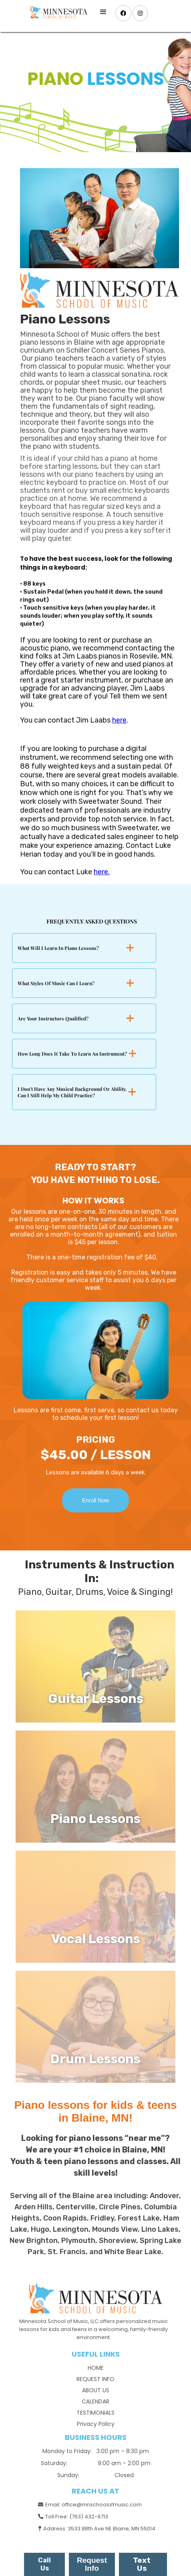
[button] (103, 12)
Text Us (142, 2564)
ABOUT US (95, 2390)
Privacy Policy (96, 2424)
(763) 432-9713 (88, 2516)
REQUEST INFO (95, 2379)
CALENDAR (95, 2401)
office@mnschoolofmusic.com (102, 2504)
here (119, 720)
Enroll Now (95, 1500)
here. (102, 871)
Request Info (92, 2564)
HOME (96, 2368)
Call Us (44, 2564)
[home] (56, 12)
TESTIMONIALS (95, 2413)
